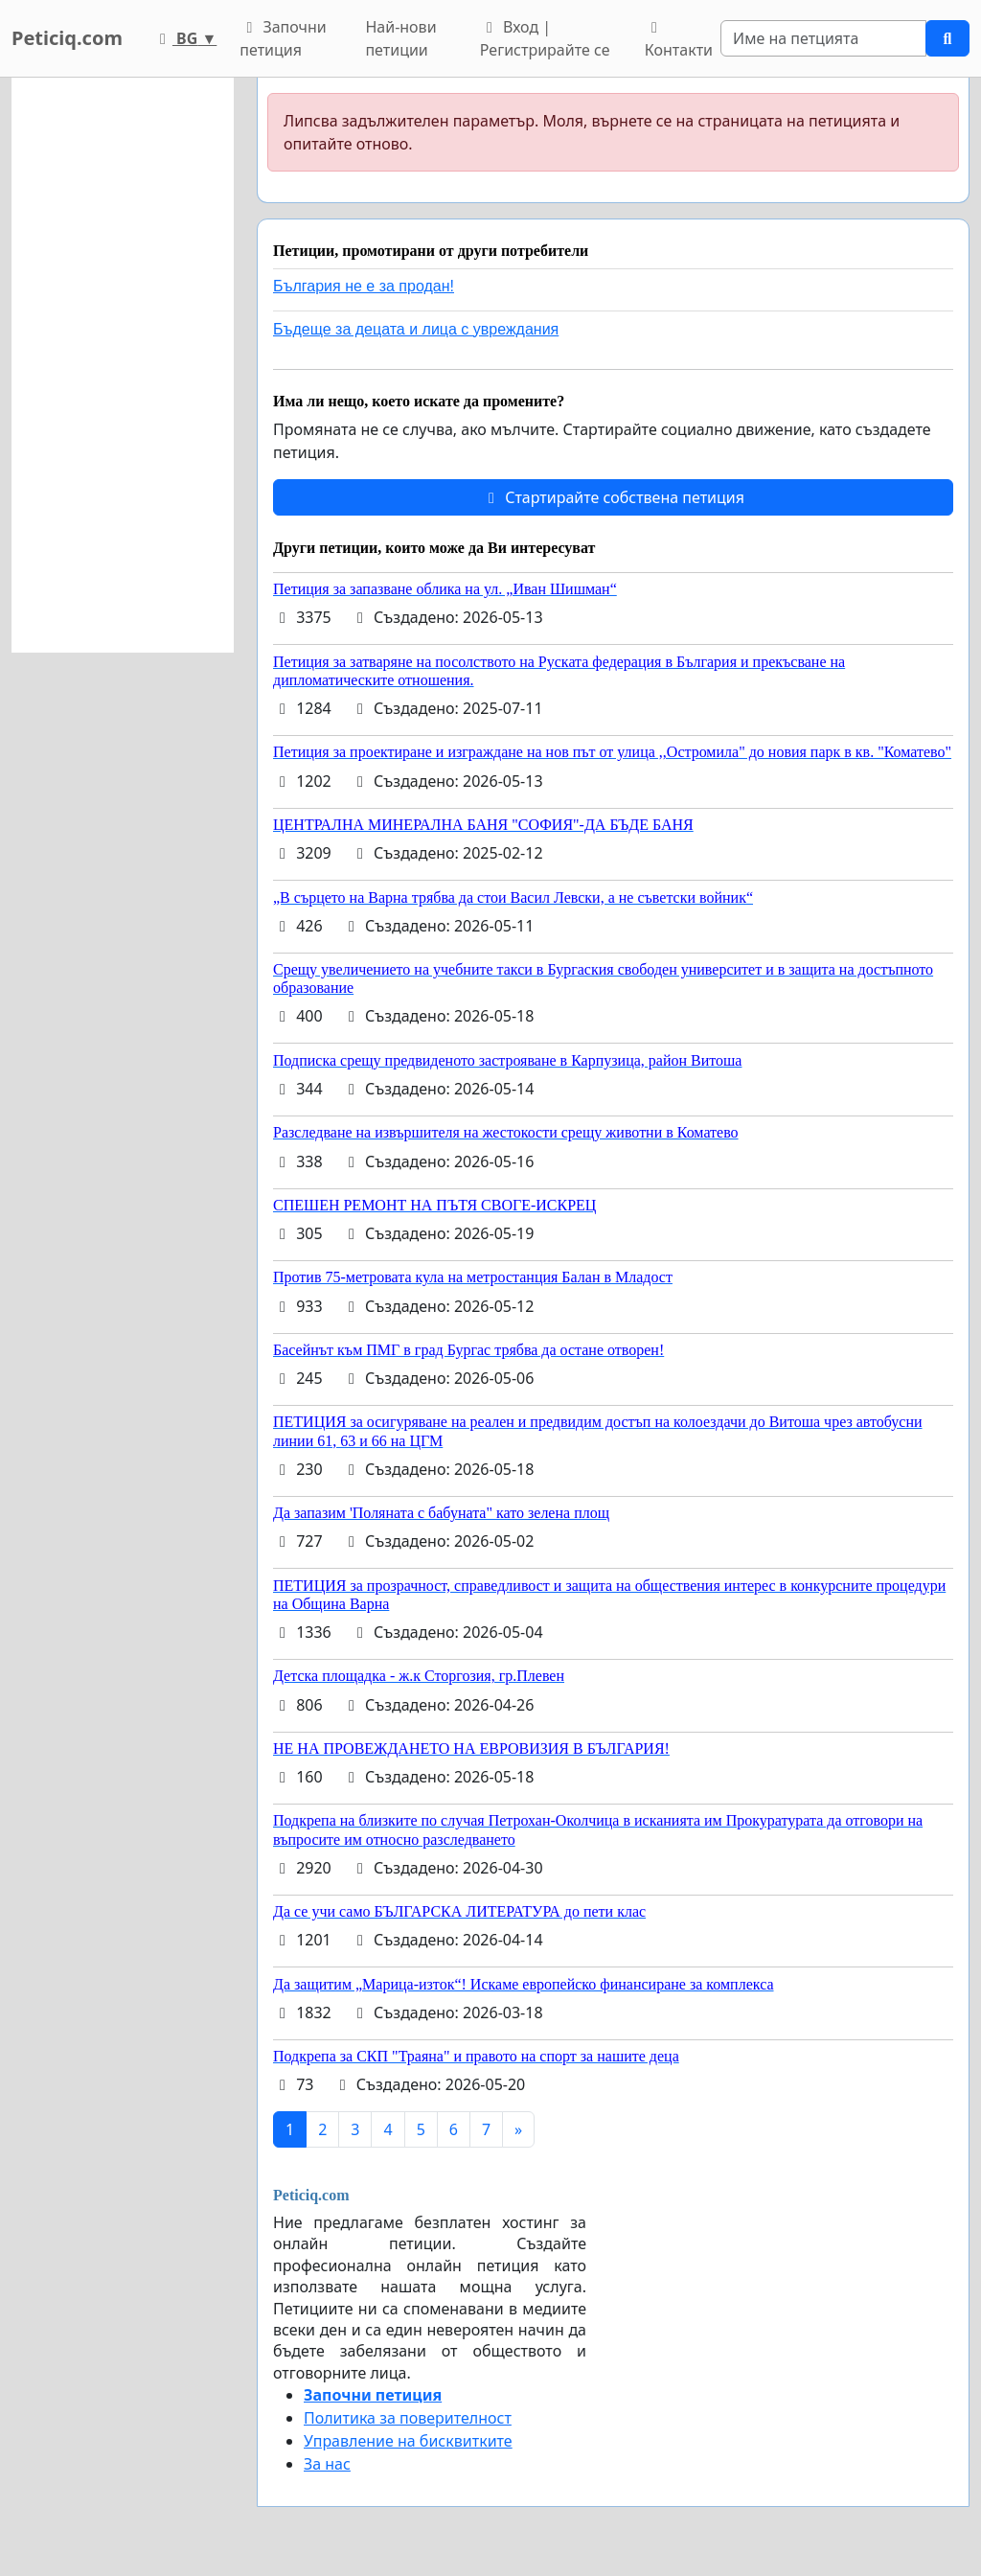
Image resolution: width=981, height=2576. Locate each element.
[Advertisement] (122, 365)
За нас (327, 2463)
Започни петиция (283, 38)
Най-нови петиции (400, 38)
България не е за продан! (363, 286)
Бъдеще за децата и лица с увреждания (416, 329)
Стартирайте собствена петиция (613, 497)
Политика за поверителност (408, 2417)
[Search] (823, 38)
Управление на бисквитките (408, 2440)
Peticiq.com (67, 38)
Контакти (679, 40)
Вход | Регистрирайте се (545, 38)
